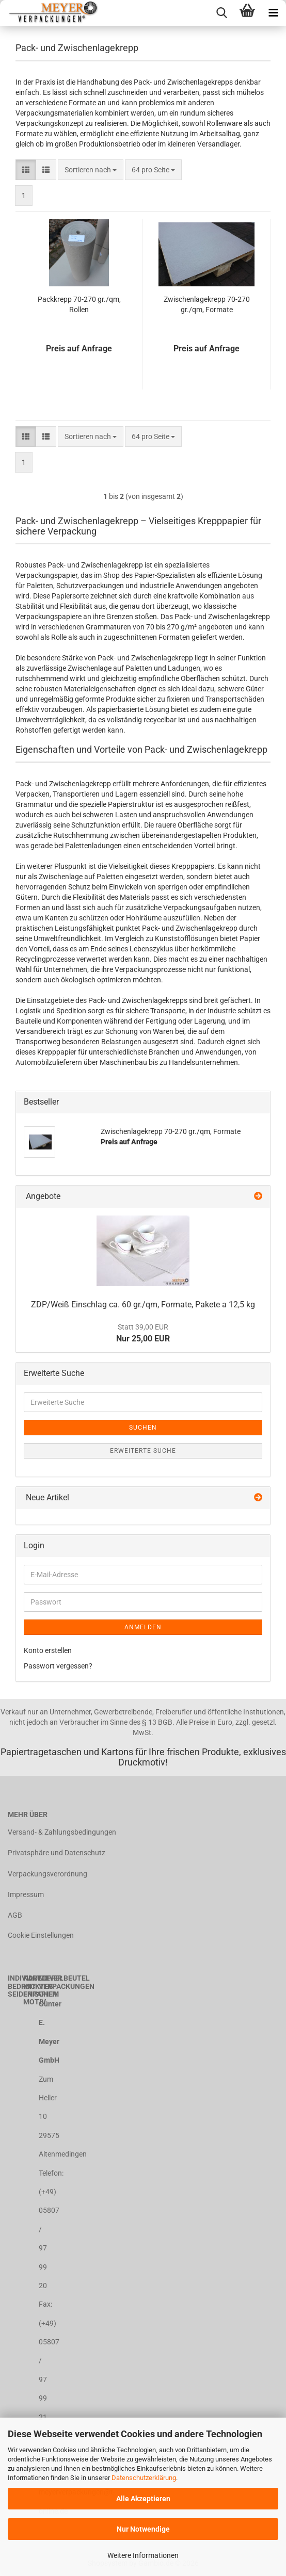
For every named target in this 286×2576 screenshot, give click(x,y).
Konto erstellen (48, 1650)
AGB (15, 1915)
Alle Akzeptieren (143, 2498)
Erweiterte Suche (143, 1450)
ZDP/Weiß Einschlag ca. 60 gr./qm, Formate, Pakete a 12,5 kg (143, 1304)
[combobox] (90, 169)
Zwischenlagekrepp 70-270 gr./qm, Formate (207, 304)
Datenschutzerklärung (144, 2478)
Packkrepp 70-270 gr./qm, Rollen (79, 304)
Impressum (26, 1894)
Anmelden (143, 1627)
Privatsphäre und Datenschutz (56, 1853)
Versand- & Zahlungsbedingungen (62, 1832)
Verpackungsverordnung (47, 1874)
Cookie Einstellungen (41, 1935)
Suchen (143, 1427)
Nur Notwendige (143, 2529)
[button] (25, 169)
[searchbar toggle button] (221, 13)
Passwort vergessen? (58, 1666)
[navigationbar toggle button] (273, 13)
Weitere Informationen (143, 2555)
